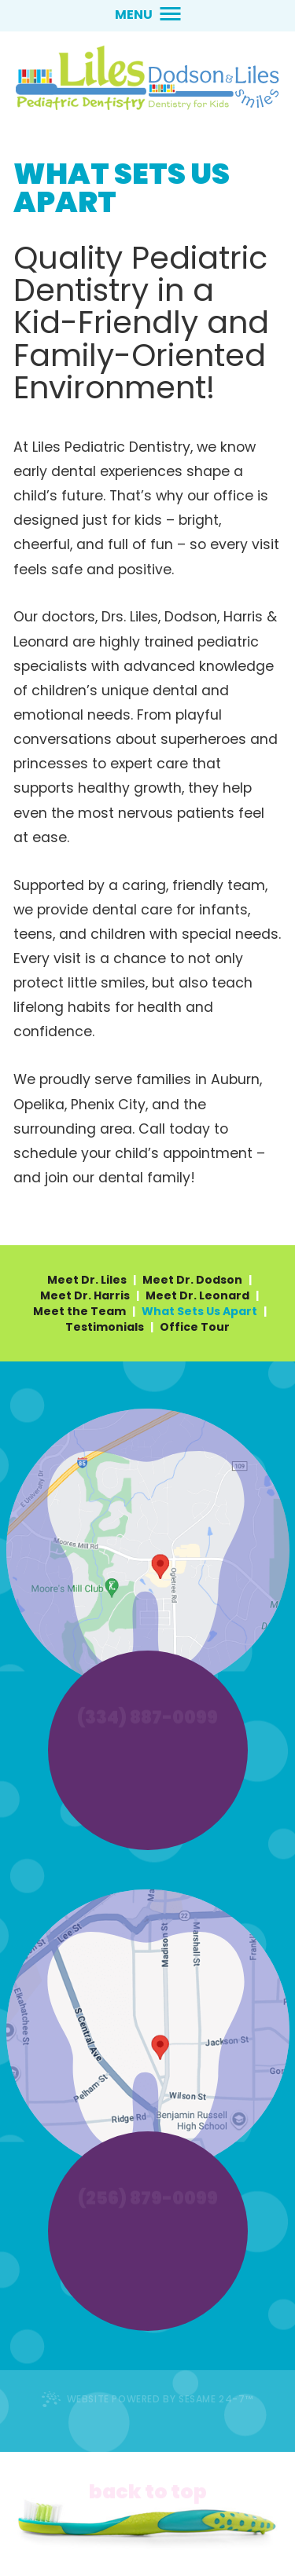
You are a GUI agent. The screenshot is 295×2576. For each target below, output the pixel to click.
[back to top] (148, 2485)
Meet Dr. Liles (87, 1279)
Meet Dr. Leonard (197, 1295)
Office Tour (195, 1326)
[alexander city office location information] (147, 2030)
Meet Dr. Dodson (192, 1279)
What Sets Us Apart (199, 1311)
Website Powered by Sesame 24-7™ (148, 2399)
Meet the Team (79, 1311)
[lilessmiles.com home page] (148, 78)
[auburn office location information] (147, 1550)
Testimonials (104, 1326)
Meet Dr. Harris (85, 1295)
